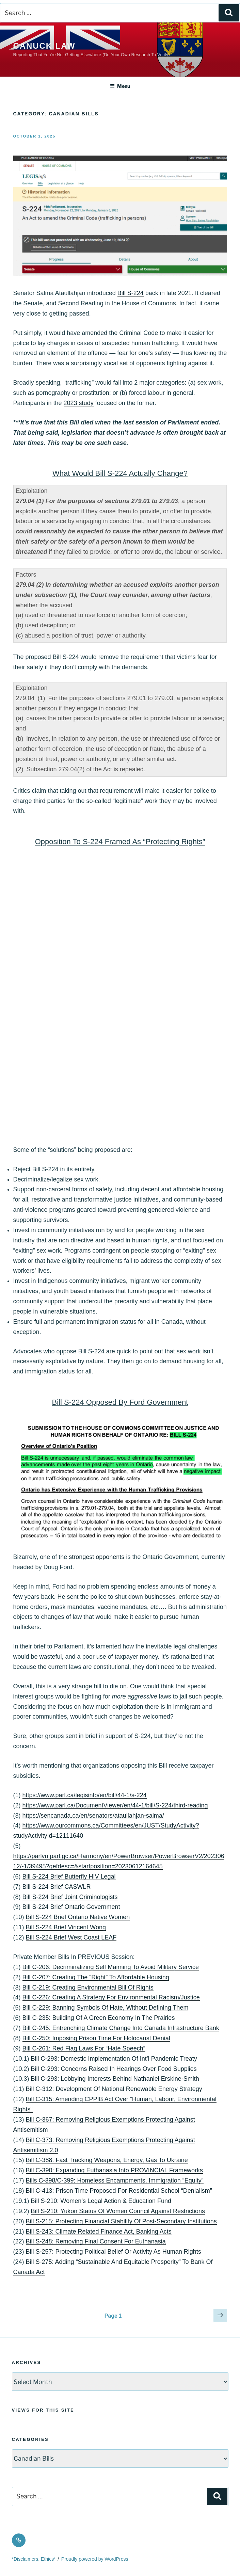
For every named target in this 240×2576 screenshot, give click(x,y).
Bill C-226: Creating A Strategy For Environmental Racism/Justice (111, 1997)
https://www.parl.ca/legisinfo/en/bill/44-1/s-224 (84, 1795)
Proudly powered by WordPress (94, 2559)
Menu (120, 86)
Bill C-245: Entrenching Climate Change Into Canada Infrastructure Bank (120, 2028)
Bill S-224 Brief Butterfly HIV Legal (69, 1876)
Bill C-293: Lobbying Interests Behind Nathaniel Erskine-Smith (115, 2078)
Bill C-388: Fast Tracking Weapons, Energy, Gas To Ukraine (107, 2160)
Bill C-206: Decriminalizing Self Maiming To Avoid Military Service (110, 1967)
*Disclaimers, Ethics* (34, 2559)
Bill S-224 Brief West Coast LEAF (71, 1937)
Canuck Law (44, 45)
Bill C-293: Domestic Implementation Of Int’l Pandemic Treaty (114, 2058)
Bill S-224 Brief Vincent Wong (66, 1927)
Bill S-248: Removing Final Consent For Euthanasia (96, 2241)
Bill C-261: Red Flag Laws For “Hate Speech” (83, 2048)
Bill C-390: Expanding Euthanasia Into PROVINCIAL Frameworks (114, 2170)
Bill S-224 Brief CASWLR (56, 1886)
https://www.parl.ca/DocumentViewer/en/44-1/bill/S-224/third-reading (115, 1805)
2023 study (79, 403)
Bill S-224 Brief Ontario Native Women (78, 1917)
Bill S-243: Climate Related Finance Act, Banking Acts (99, 2231)
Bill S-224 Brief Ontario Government (71, 1906)
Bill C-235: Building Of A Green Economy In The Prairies (98, 2017)
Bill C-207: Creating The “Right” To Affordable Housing (95, 1977)
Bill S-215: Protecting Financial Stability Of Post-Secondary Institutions (121, 2221)
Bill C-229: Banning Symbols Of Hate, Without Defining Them (105, 2007)
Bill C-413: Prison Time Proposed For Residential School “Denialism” (119, 2190)
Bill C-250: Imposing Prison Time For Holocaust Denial (96, 2038)
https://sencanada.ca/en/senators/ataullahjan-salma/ (93, 1815)
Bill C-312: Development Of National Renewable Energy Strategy (114, 2089)
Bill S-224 (130, 293)
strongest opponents (96, 1556)
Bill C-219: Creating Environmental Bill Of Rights (88, 1987)
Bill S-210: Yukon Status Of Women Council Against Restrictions (118, 2211)
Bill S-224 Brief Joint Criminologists (70, 1897)
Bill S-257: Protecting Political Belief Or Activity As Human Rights (113, 2251)
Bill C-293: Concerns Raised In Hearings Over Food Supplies (114, 2068)
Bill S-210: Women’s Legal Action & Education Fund (101, 2200)
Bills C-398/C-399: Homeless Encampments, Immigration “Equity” (115, 2180)
